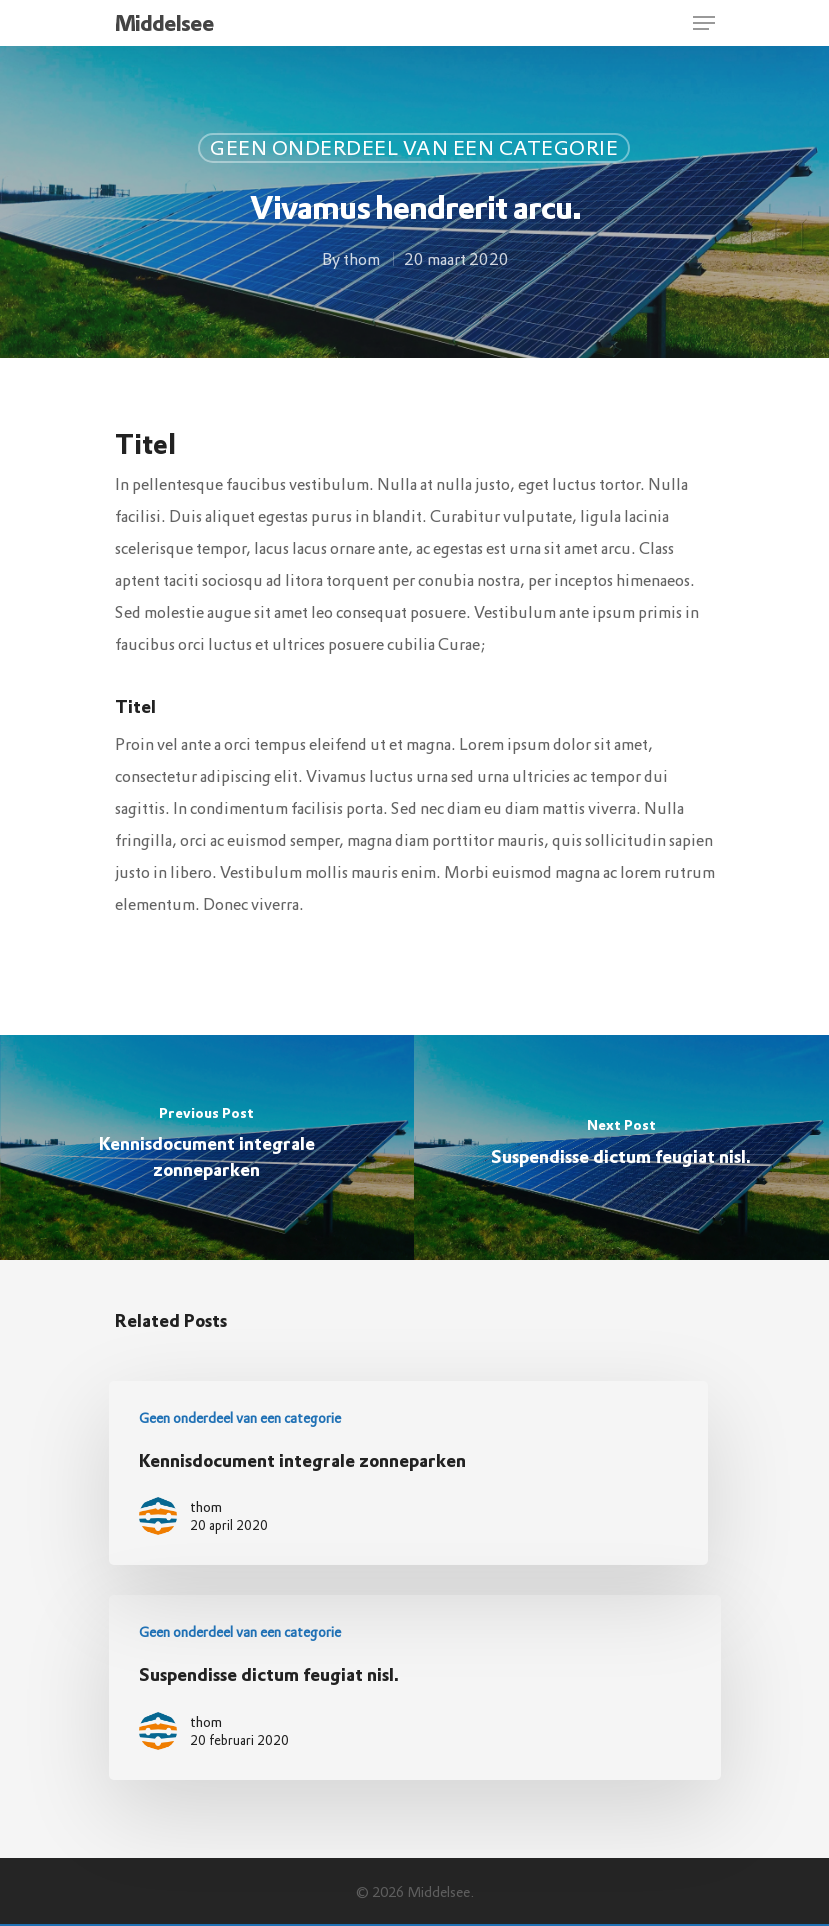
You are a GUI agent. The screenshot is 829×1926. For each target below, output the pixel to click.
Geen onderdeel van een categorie (414, 148)
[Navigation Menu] (704, 23)
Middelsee (164, 23)
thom (360, 259)
